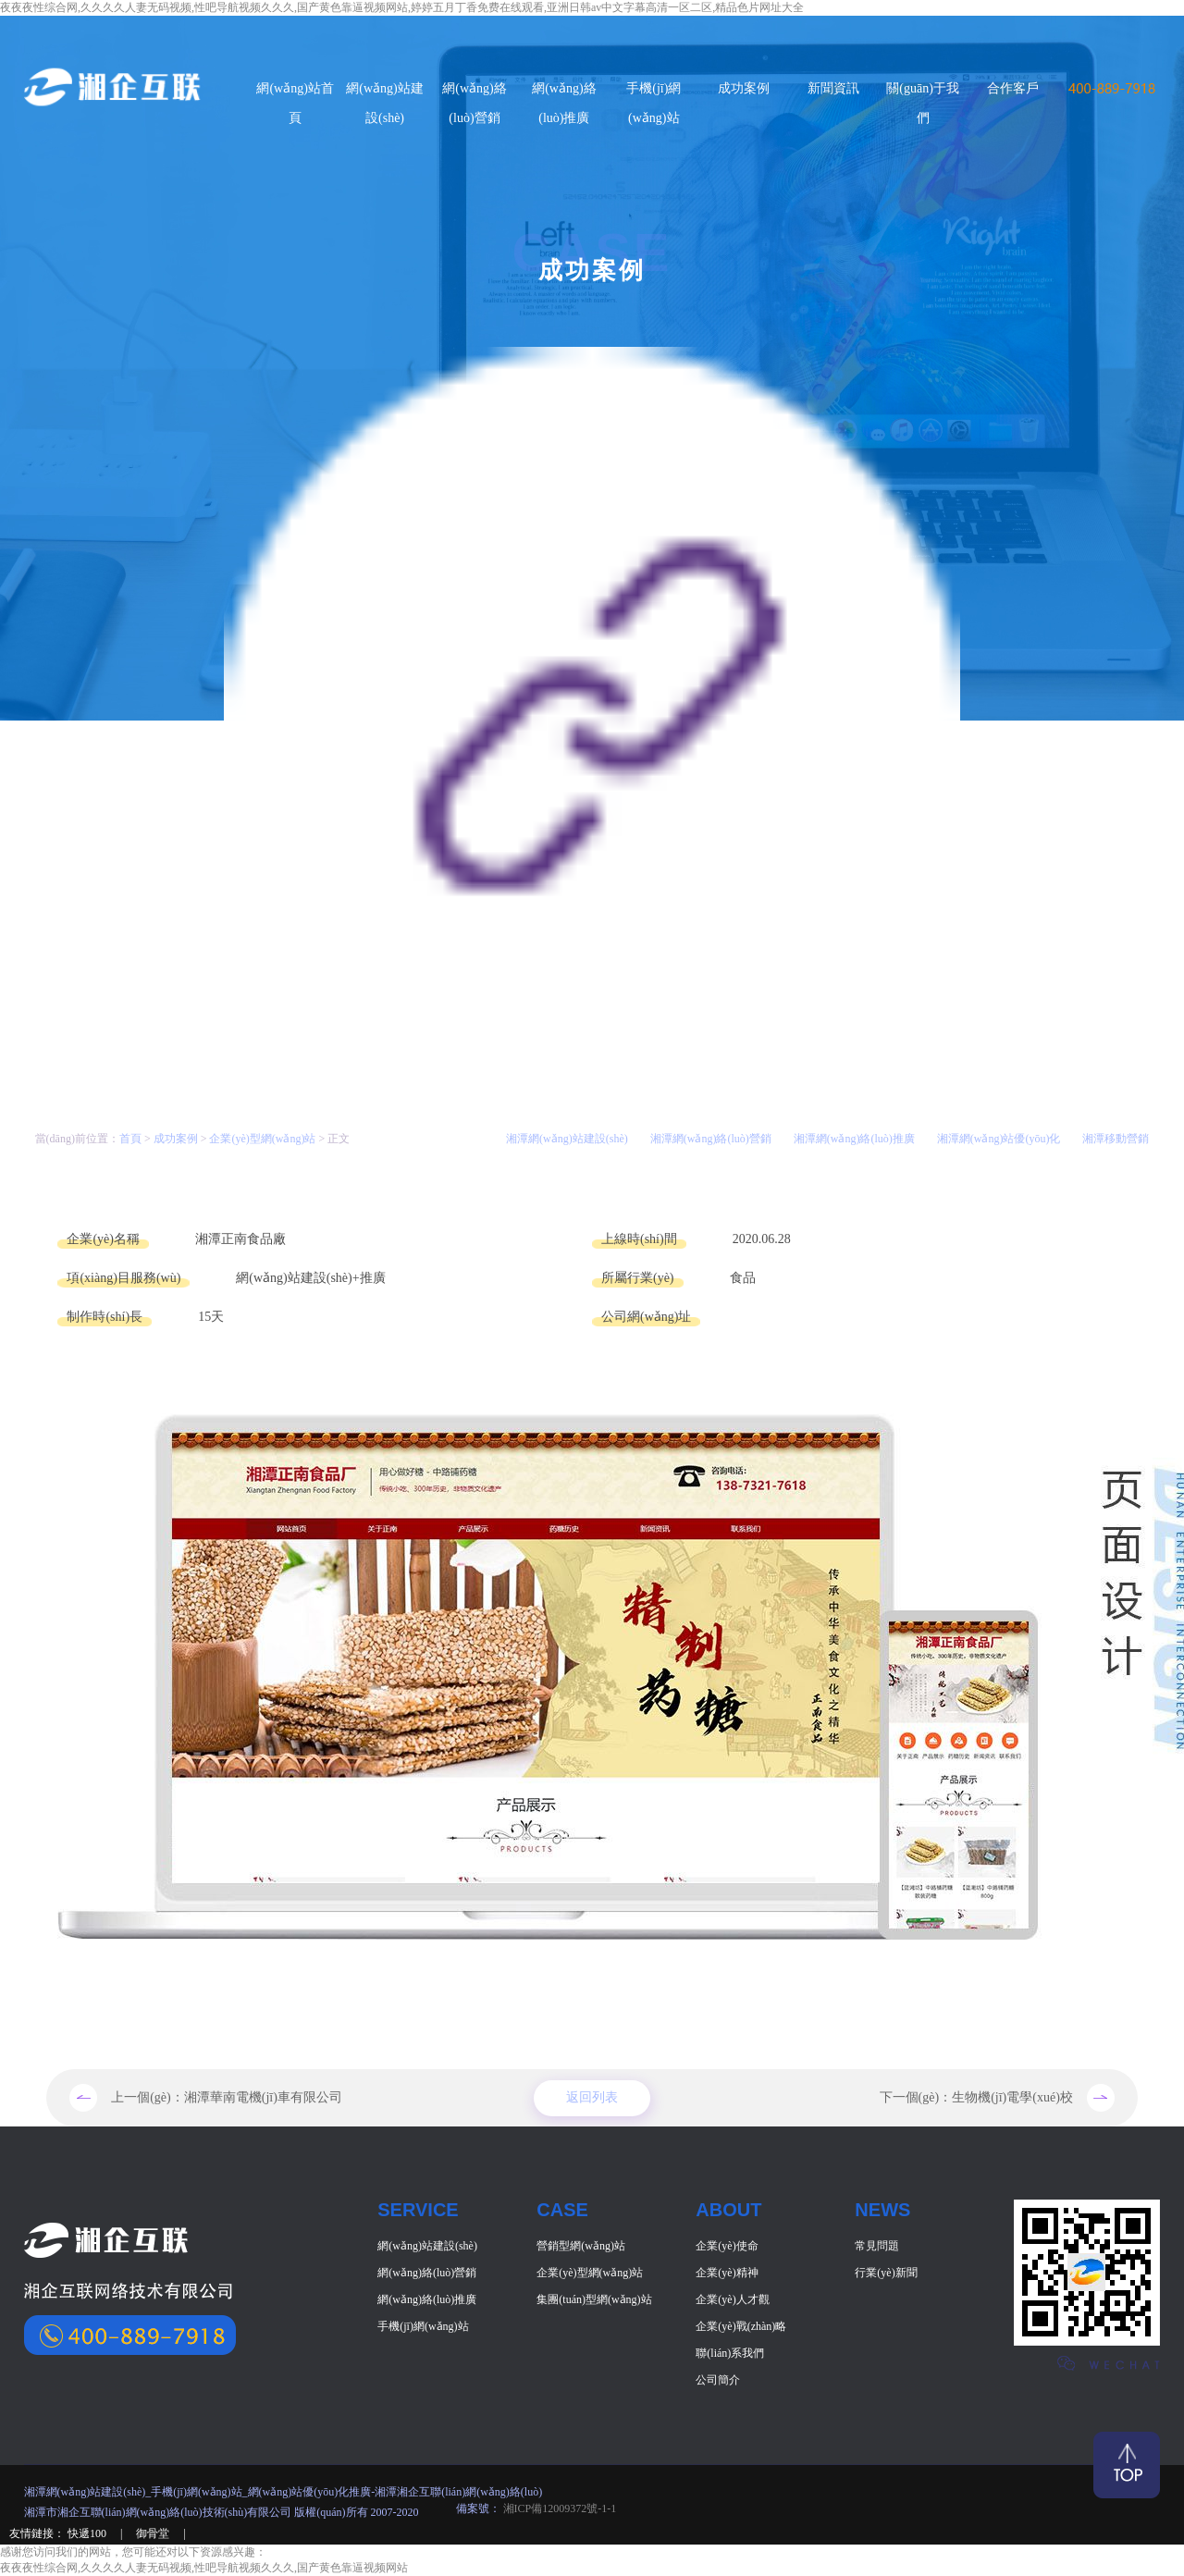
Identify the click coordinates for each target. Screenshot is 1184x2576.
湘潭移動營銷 (1115, 1138)
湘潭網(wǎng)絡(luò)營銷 (710, 1138)
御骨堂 (154, 2533)
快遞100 (88, 2533)
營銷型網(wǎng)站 (580, 2245)
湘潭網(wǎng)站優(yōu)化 (999, 1138)
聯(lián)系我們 (730, 2353)
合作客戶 (1013, 88)
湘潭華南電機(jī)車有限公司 (263, 2097)
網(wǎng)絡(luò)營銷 (426, 2272)
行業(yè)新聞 (886, 2272)
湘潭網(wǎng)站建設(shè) (567, 1138)
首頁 (130, 1138)
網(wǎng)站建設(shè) (427, 2245)
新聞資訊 (833, 88)
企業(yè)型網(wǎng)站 (262, 1138)
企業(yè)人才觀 (732, 2299)
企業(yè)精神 (727, 2272)
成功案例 (744, 88)
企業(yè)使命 (727, 2245)
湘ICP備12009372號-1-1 (558, 2508)
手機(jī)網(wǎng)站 (422, 2326)
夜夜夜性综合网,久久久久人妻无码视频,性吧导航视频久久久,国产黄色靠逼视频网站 (204, 2567)
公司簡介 (718, 2379)
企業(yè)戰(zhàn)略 (741, 2326)
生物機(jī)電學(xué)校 (1012, 2097)
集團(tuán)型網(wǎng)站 (593, 2299)
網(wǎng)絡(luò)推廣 (426, 2299)
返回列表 (592, 2098)
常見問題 (877, 2245)
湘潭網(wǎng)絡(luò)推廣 (854, 1138)
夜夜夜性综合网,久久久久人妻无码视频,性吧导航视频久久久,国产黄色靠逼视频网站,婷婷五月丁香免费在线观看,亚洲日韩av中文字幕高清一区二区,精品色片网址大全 (402, 7)
